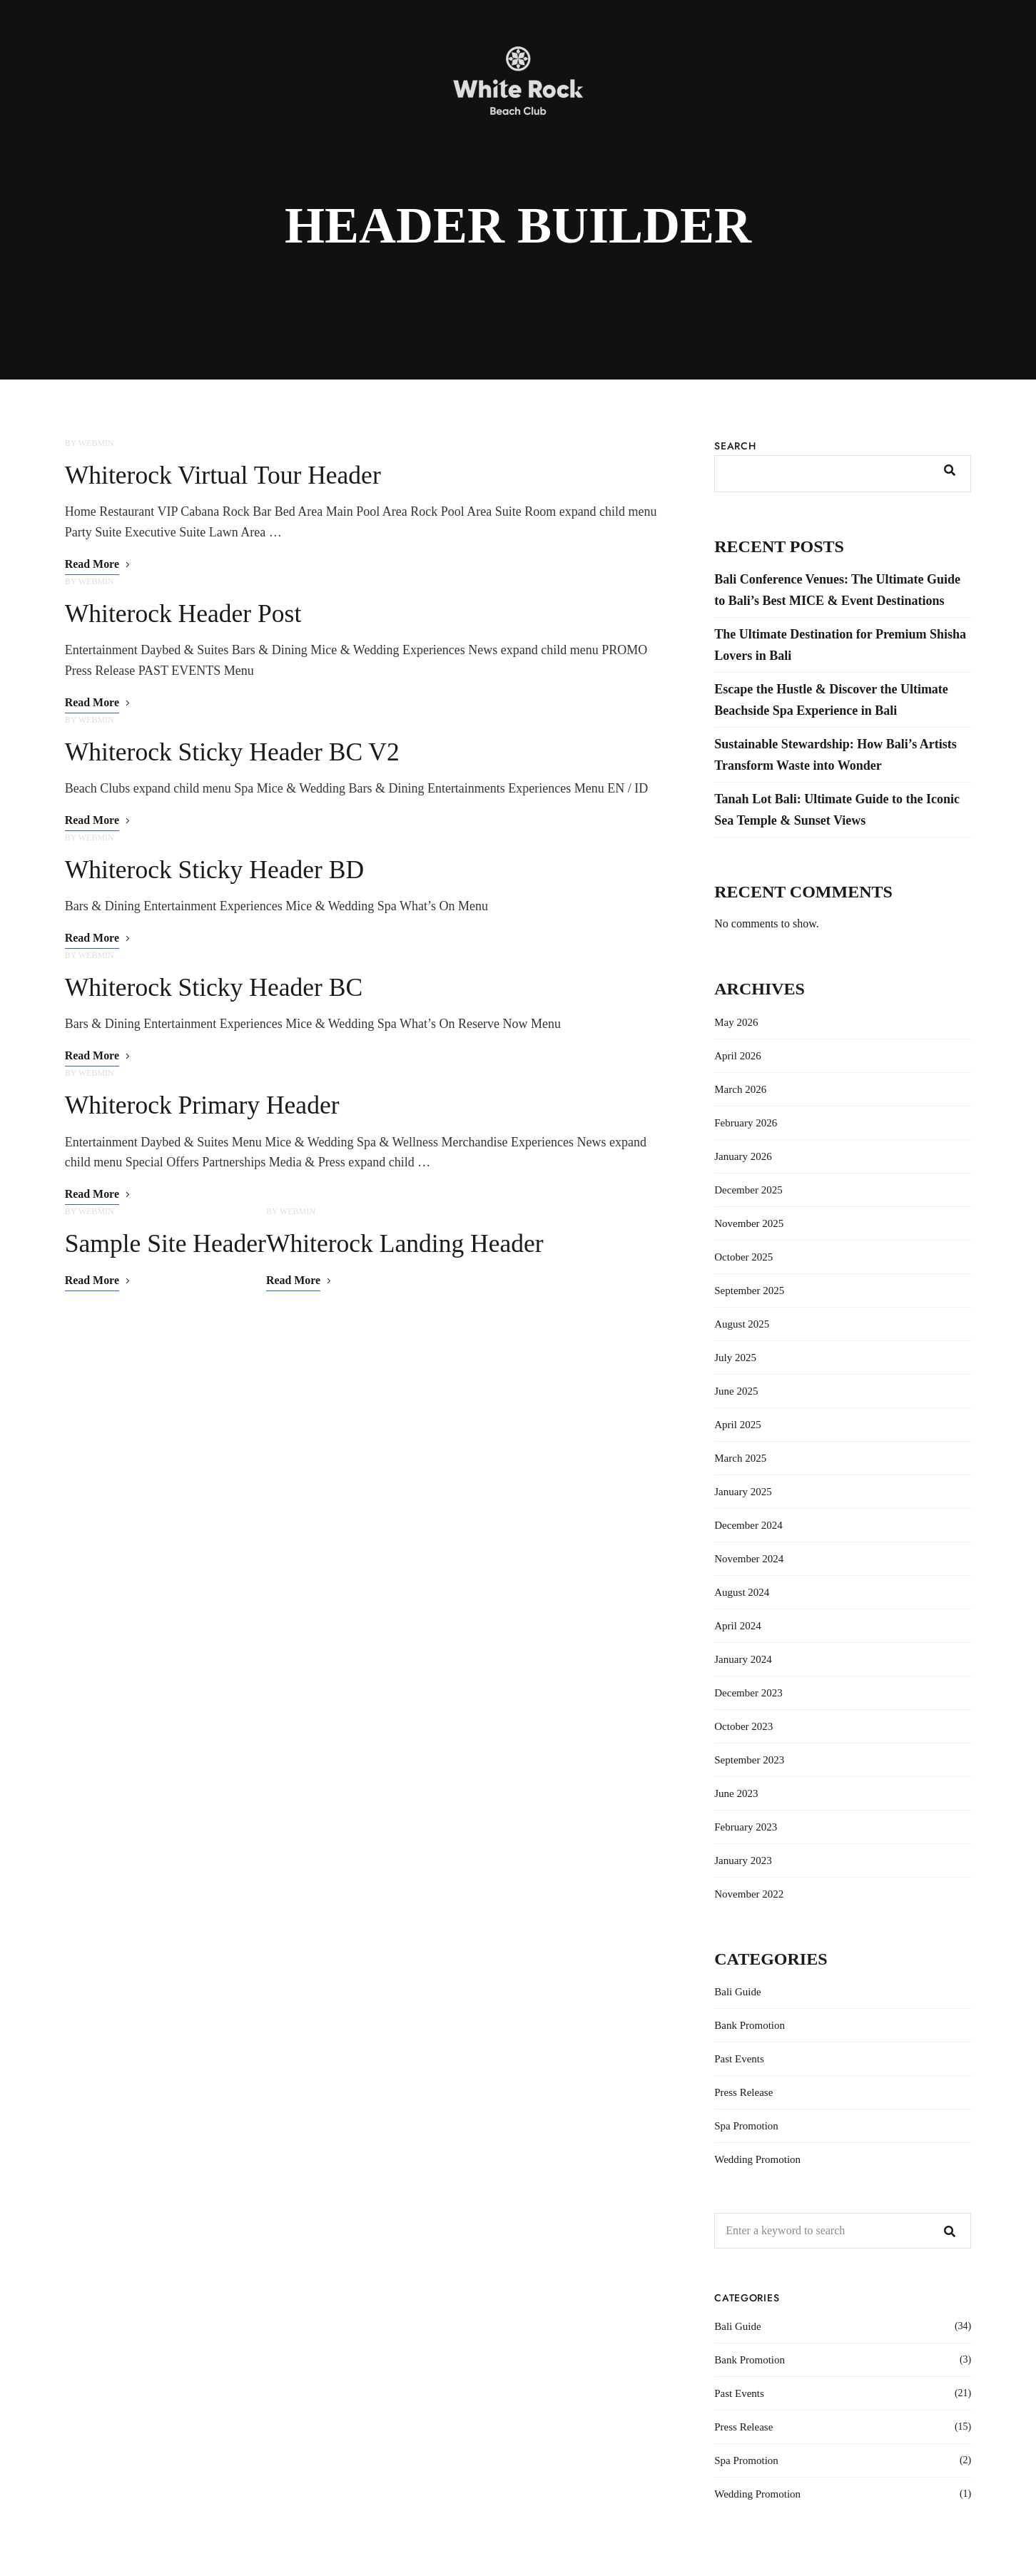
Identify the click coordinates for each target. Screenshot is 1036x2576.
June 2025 (736, 1391)
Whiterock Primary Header (204, 1105)
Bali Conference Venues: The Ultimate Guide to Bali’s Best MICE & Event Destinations (837, 590)
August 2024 (741, 1592)
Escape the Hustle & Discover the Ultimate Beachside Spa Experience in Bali (831, 700)
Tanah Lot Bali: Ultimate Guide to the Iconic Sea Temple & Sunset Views (837, 810)
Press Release (743, 2092)
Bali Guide (737, 1991)
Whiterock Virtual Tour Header (225, 475)
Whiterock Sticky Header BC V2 (234, 752)
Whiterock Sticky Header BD (216, 869)
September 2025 (749, 1290)
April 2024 (737, 1625)
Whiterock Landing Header (409, 1244)
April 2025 (737, 1424)
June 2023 (736, 1793)
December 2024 (748, 1525)
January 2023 (742, 1860)
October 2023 (743, 1726)
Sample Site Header (167, 1244)
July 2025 (735, 1357)
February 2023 (745, 1827)
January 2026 (742, 1156)
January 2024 (742, 1659)
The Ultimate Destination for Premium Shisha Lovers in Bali (840, 645)
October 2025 (743, 1257)
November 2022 (748, 1894)
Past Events (739, 2059)
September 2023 (749, 1760)
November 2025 (748, 1223)
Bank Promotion (749, 2025)
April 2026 (737, 1056)
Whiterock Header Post (185, 613)
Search (735, 446)
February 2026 (745, 1123)
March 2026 (740, 1089)
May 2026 (736, 1022)
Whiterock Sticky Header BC (216, 987)
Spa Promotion (746, 2126)
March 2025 (740, 1458)
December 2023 (748, 1693)
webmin (96, 443)
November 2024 (748, 1558)
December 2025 (748, 1190)
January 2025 (742, 1491)
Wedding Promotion (757, 2159)
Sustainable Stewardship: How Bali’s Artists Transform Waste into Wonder (835, 755)
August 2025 (741, 1324)
